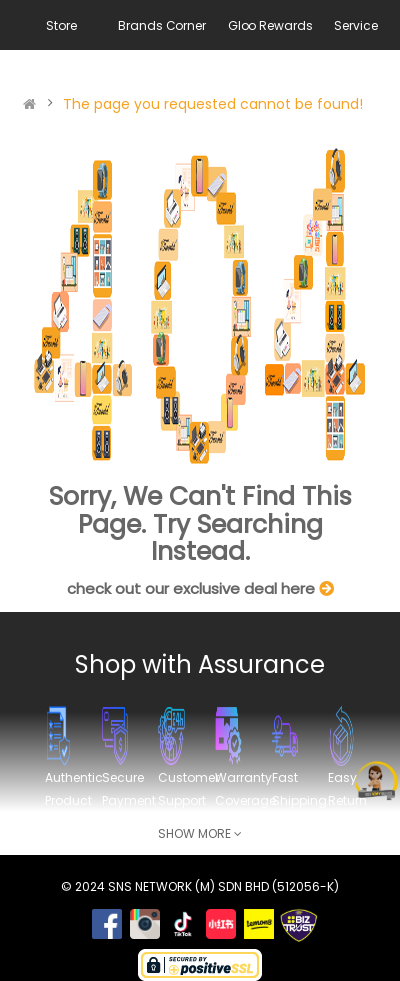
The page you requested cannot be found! (213, 104)
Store (61, 25)
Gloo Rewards (270, 25)
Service (355, 25)
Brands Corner (161, 25)
